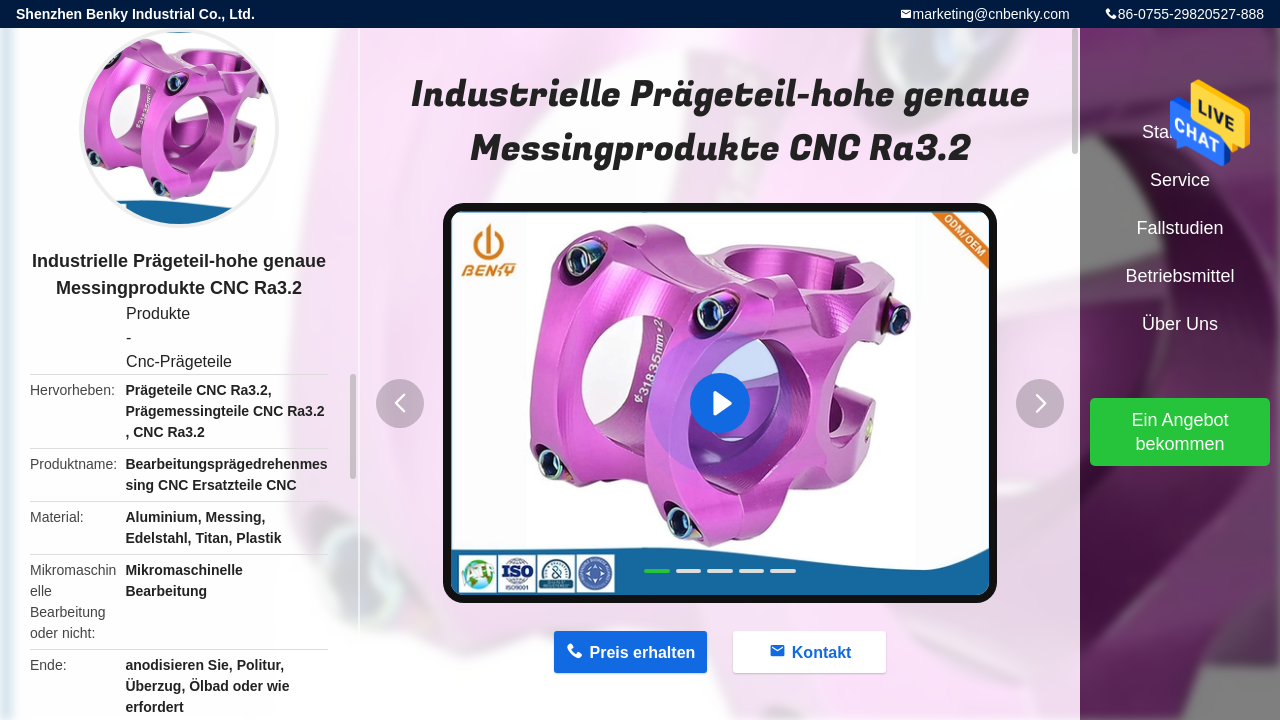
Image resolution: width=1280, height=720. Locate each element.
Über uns (1180, 324)
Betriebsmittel (1179, 276)
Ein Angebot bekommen (1179, 432)
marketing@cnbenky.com (991, 14)
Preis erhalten (642, 652)
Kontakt (822, 652)
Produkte (158, 313)
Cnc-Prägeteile (179, 361)
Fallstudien (1179, 228)
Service (1180, 180)
